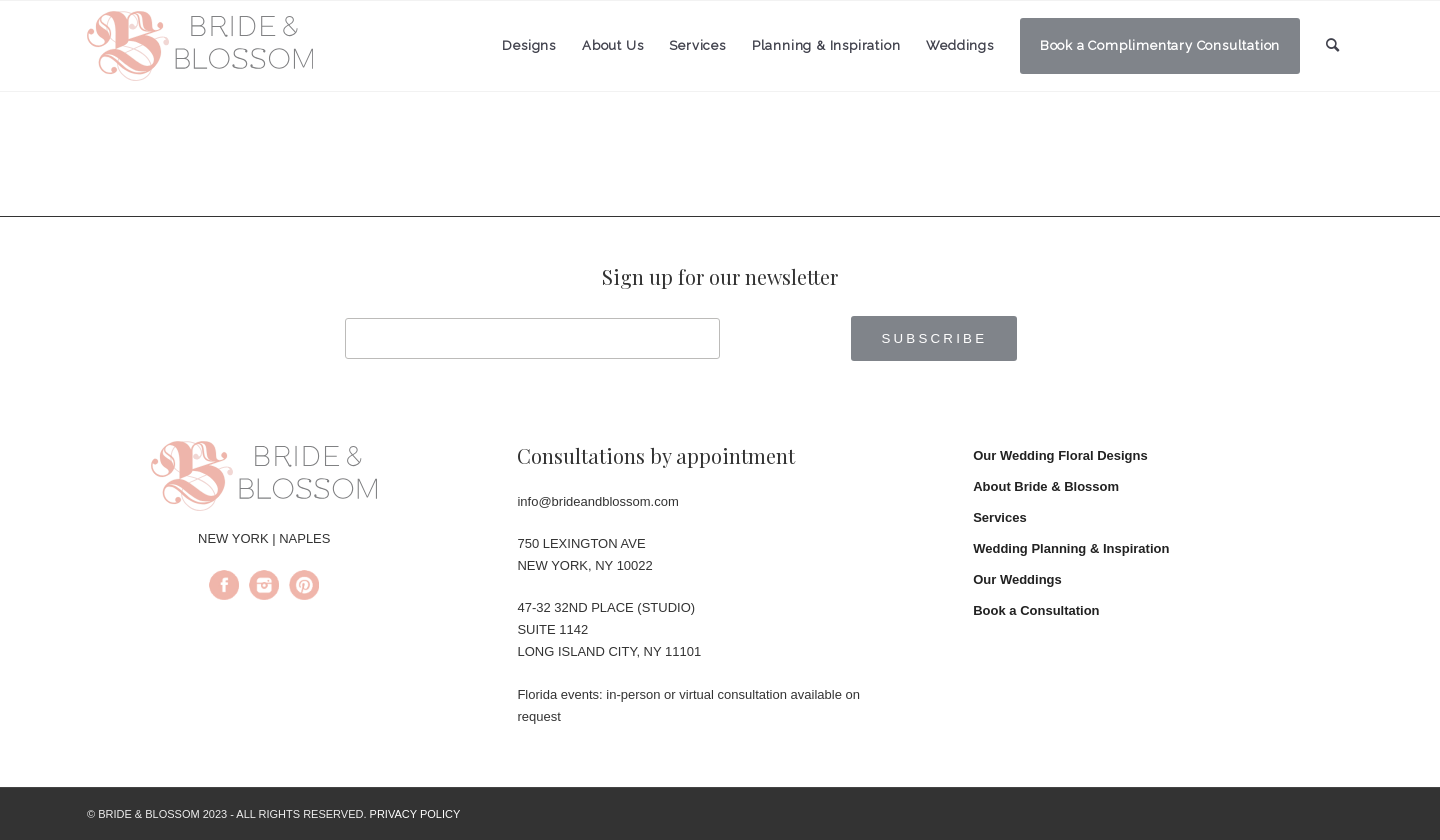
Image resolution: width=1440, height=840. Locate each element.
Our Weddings (1017, 579)
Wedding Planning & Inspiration (1071, 548)
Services (1000, 517)
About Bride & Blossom (1046, 486)
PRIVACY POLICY (415, 814)
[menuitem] (529, 46)
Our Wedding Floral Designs (1060, 455)
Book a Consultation (1036, 610)
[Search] (1333, 45)
